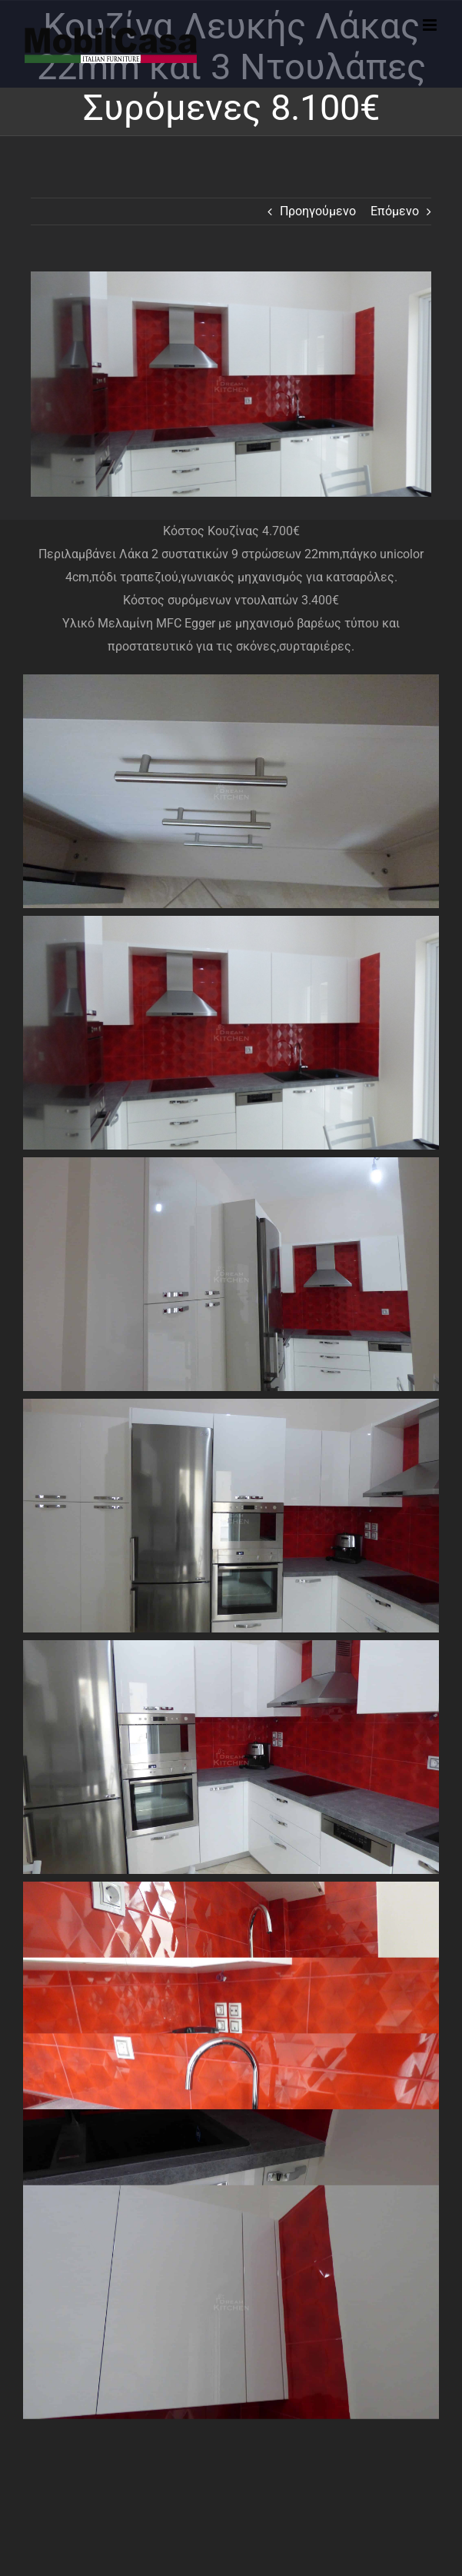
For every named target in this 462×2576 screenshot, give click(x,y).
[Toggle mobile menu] (431, 25)
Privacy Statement (298, 2378)
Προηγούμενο (318, 211)
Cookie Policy (174, 2378)
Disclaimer (231, 2378)
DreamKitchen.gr (310, 2176)
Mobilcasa (256, 2395)
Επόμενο (395, 211)
